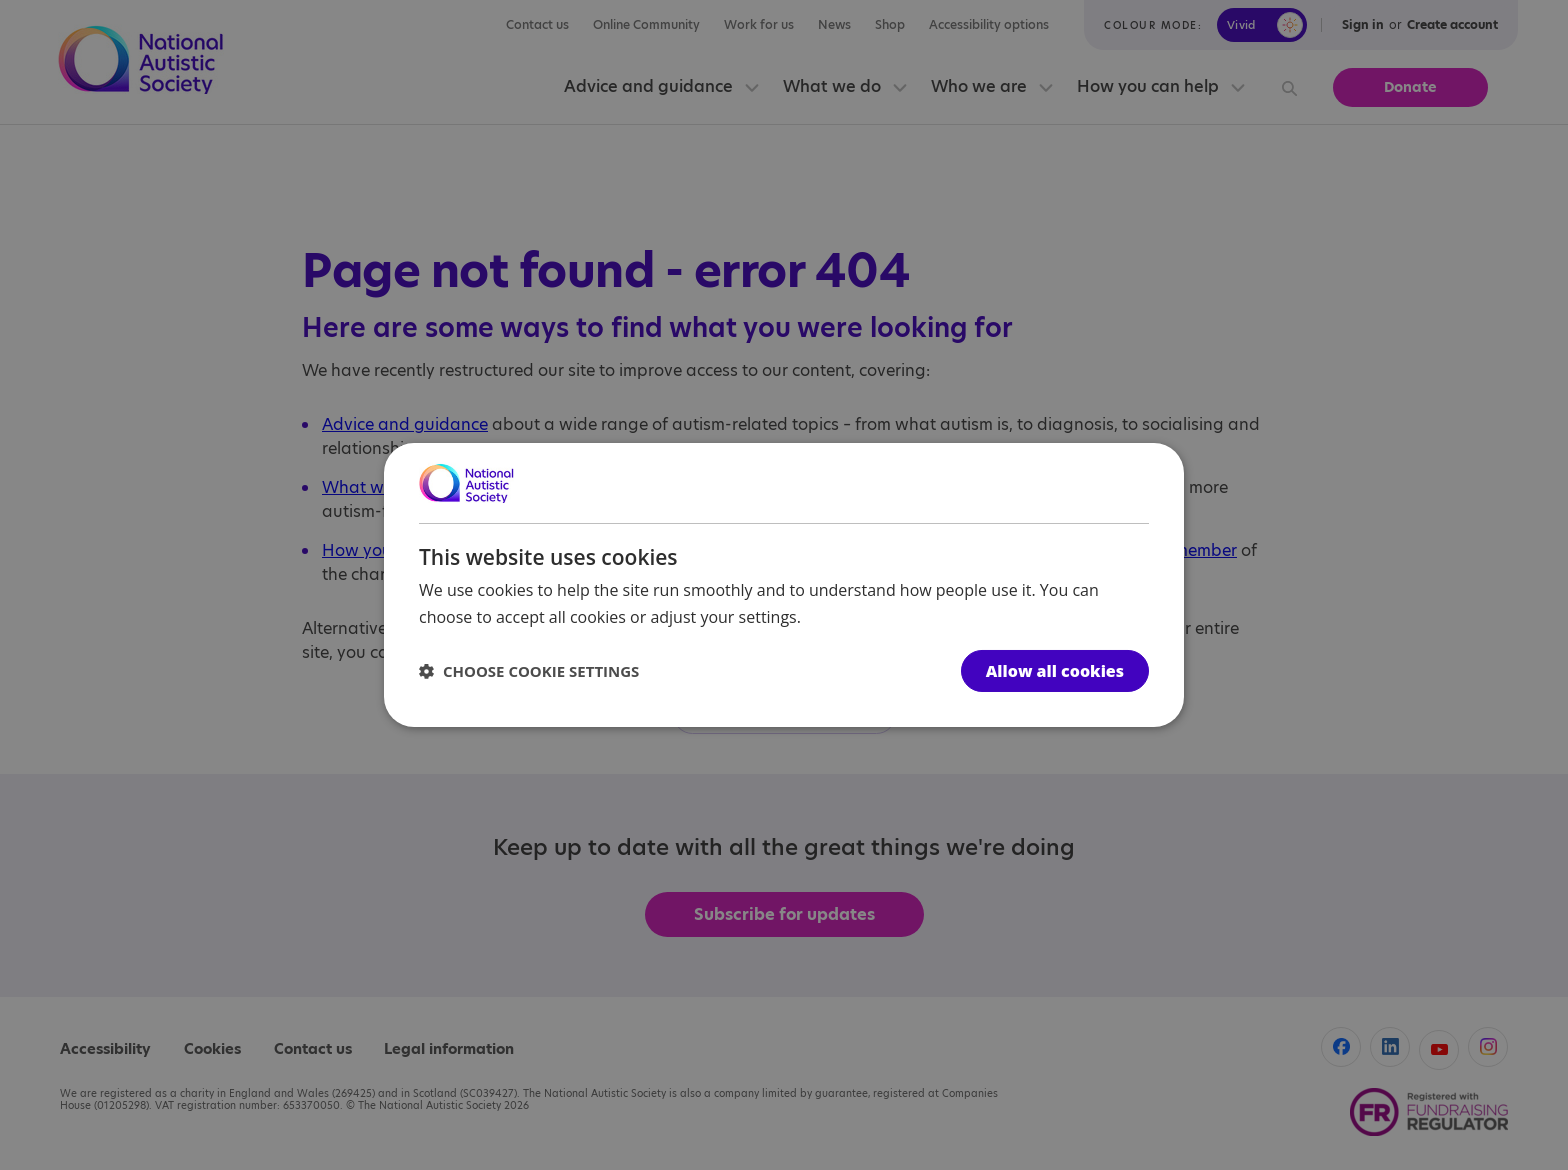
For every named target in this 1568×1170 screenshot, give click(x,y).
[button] (529, 671)
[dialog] (784, 585)
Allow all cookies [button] (1055, 671)
